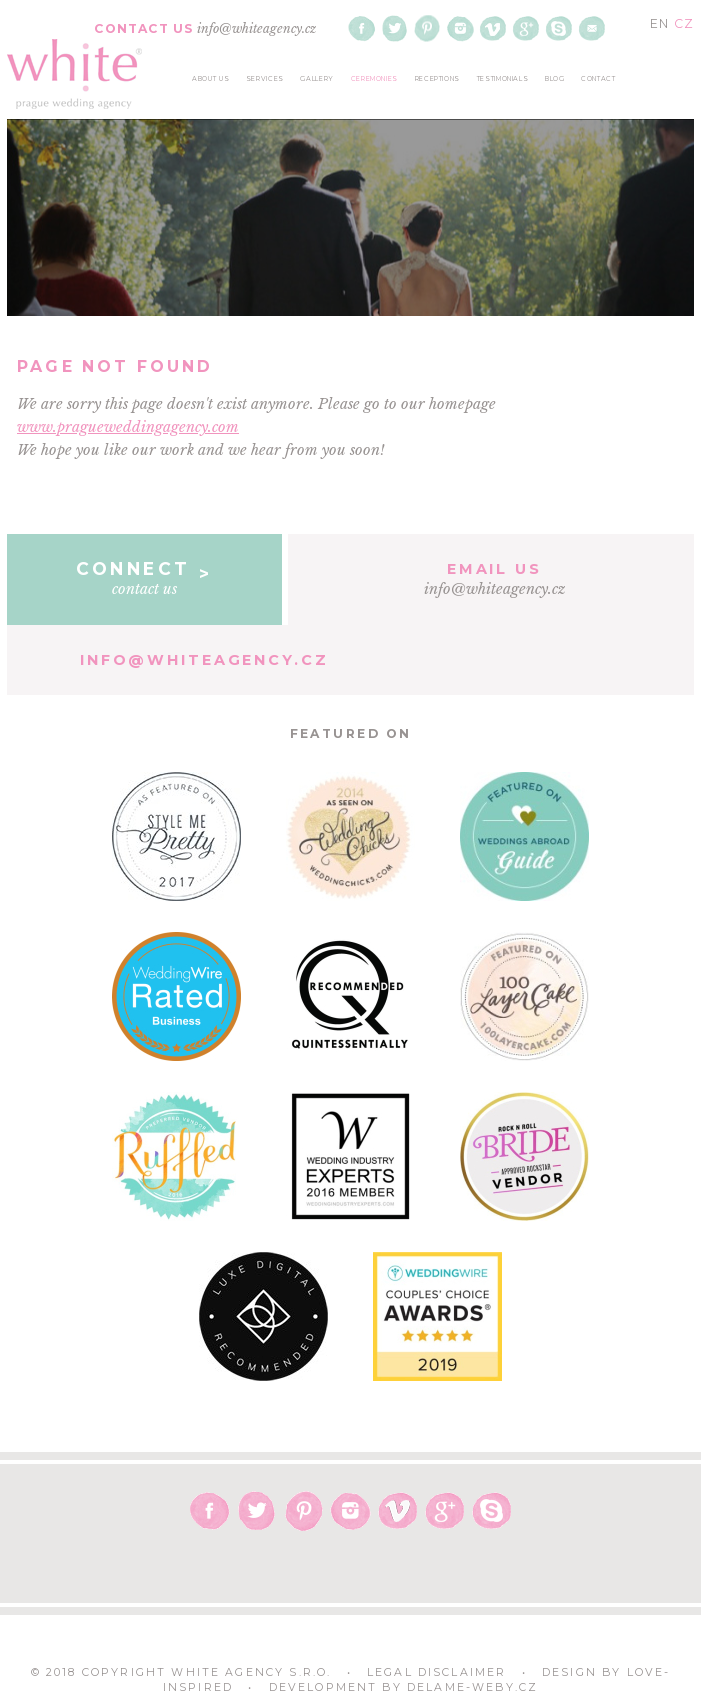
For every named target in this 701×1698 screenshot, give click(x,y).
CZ (684, 23)
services (265, 79)
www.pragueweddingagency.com (128, 427)
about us (210, 79)
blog (555, 79)
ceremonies (374, 79)
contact (598, 79)
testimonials (503, 79)
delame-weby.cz (472, 1687)
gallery (317, 79)
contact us (144, 578)
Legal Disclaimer (437, 1672)
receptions (437, 79)
